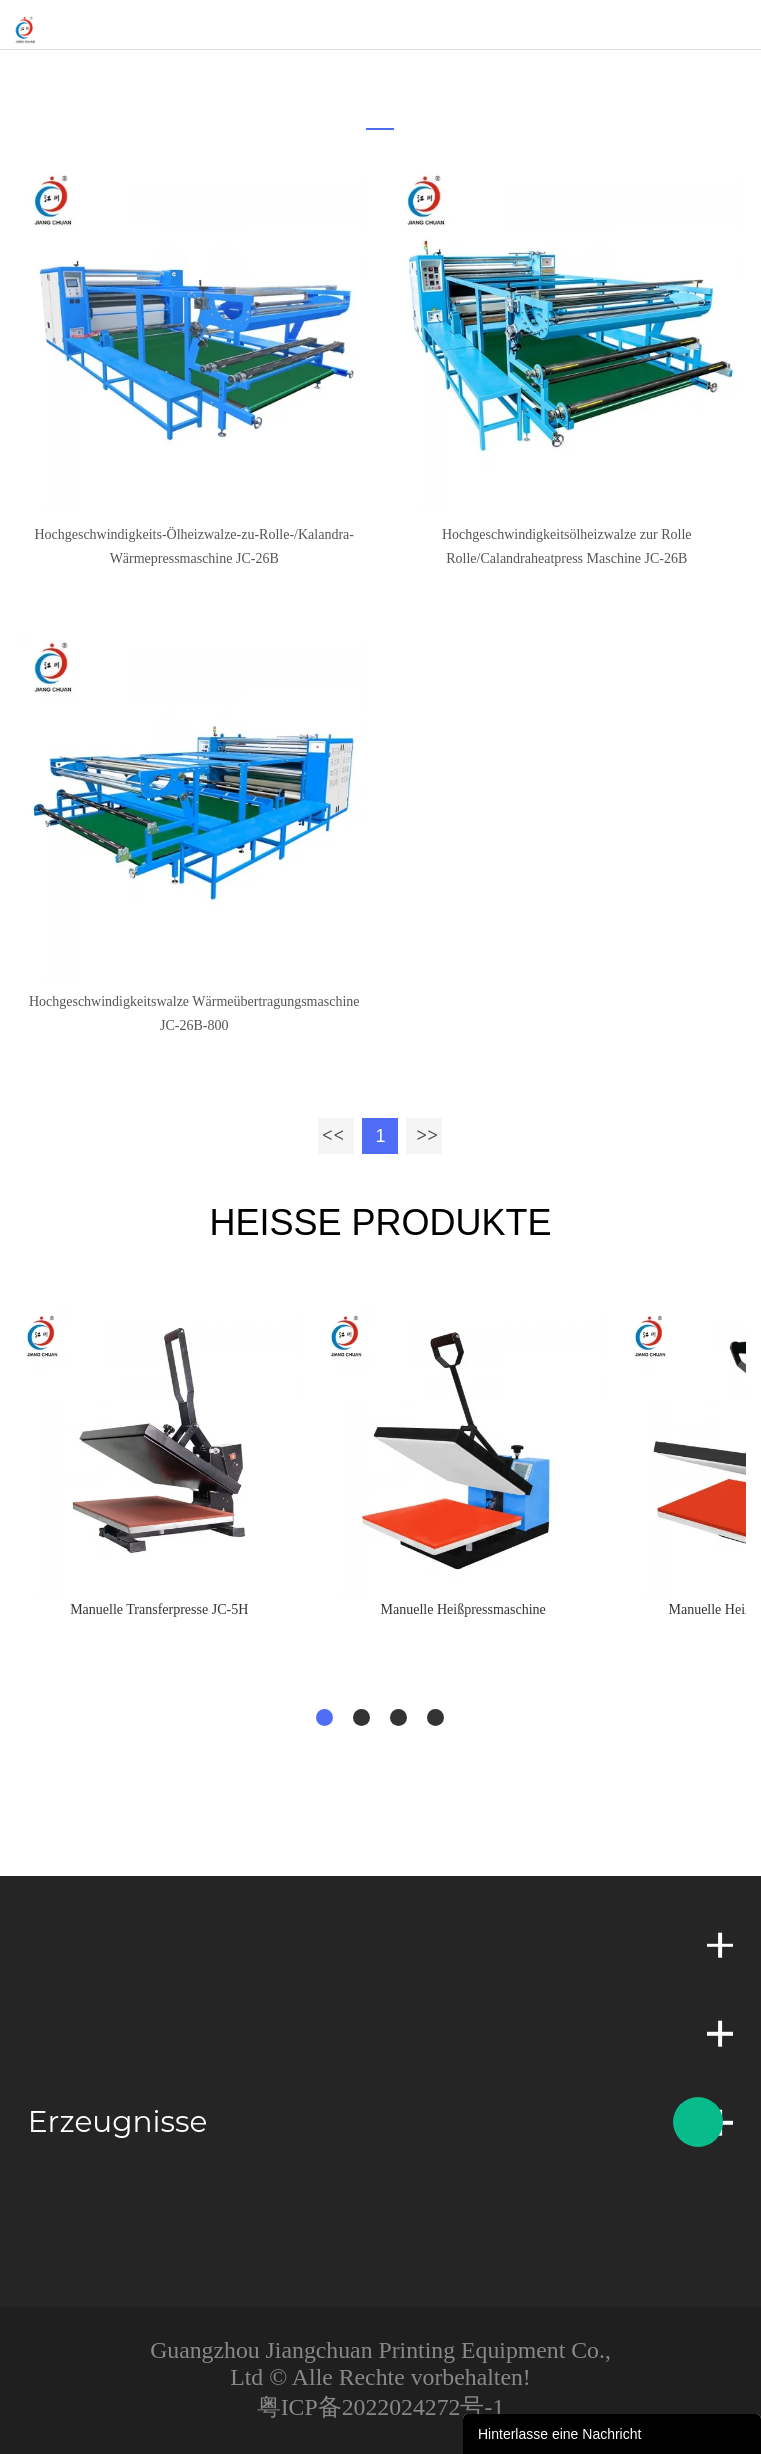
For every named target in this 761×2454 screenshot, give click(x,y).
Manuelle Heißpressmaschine (463, 1609)
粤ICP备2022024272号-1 (381, 2407)
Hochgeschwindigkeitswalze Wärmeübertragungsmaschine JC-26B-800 (194, 1013)
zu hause (366, 75)
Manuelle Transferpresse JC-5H (159, 1609)
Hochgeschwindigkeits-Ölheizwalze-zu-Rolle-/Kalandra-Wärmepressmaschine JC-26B (194, 546)
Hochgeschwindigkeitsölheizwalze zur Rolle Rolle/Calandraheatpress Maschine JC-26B (567, 546)
